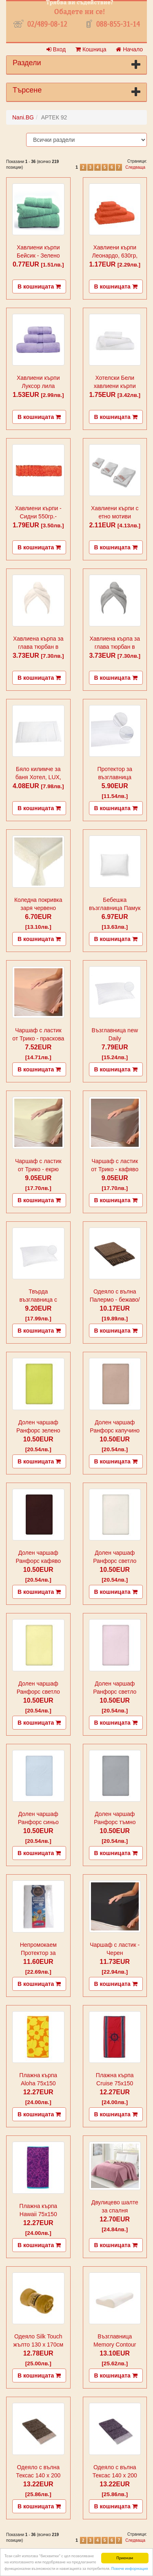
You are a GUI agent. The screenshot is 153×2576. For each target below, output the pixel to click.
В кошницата (39, 286)
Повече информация (129, 2568)
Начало (129, 49)
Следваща (135, 167)
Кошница (90, 49)
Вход (56, 49)
